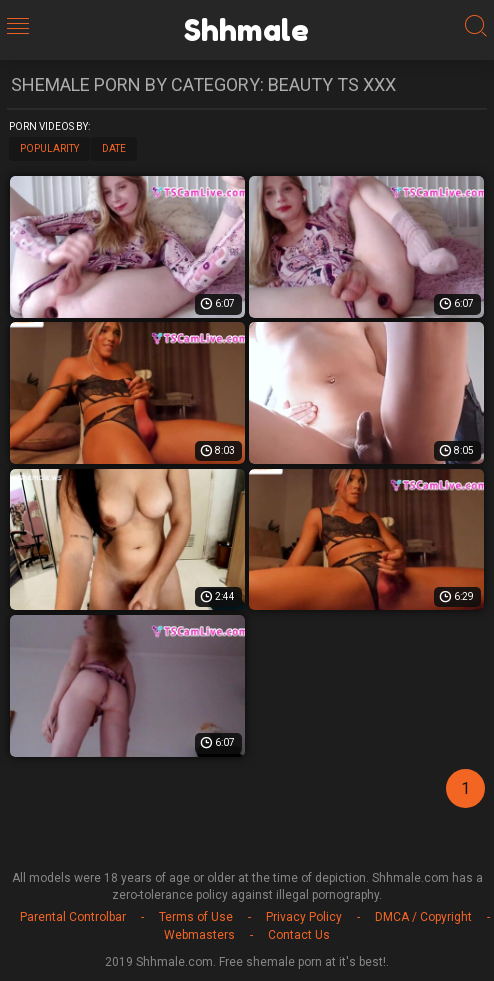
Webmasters (199, 935)
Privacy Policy (304, 917)
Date (114, 148)
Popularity (49, 148)
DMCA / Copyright (423, 917)
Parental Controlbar (73, 917)
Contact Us (299, 935)
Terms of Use (196, 917)
